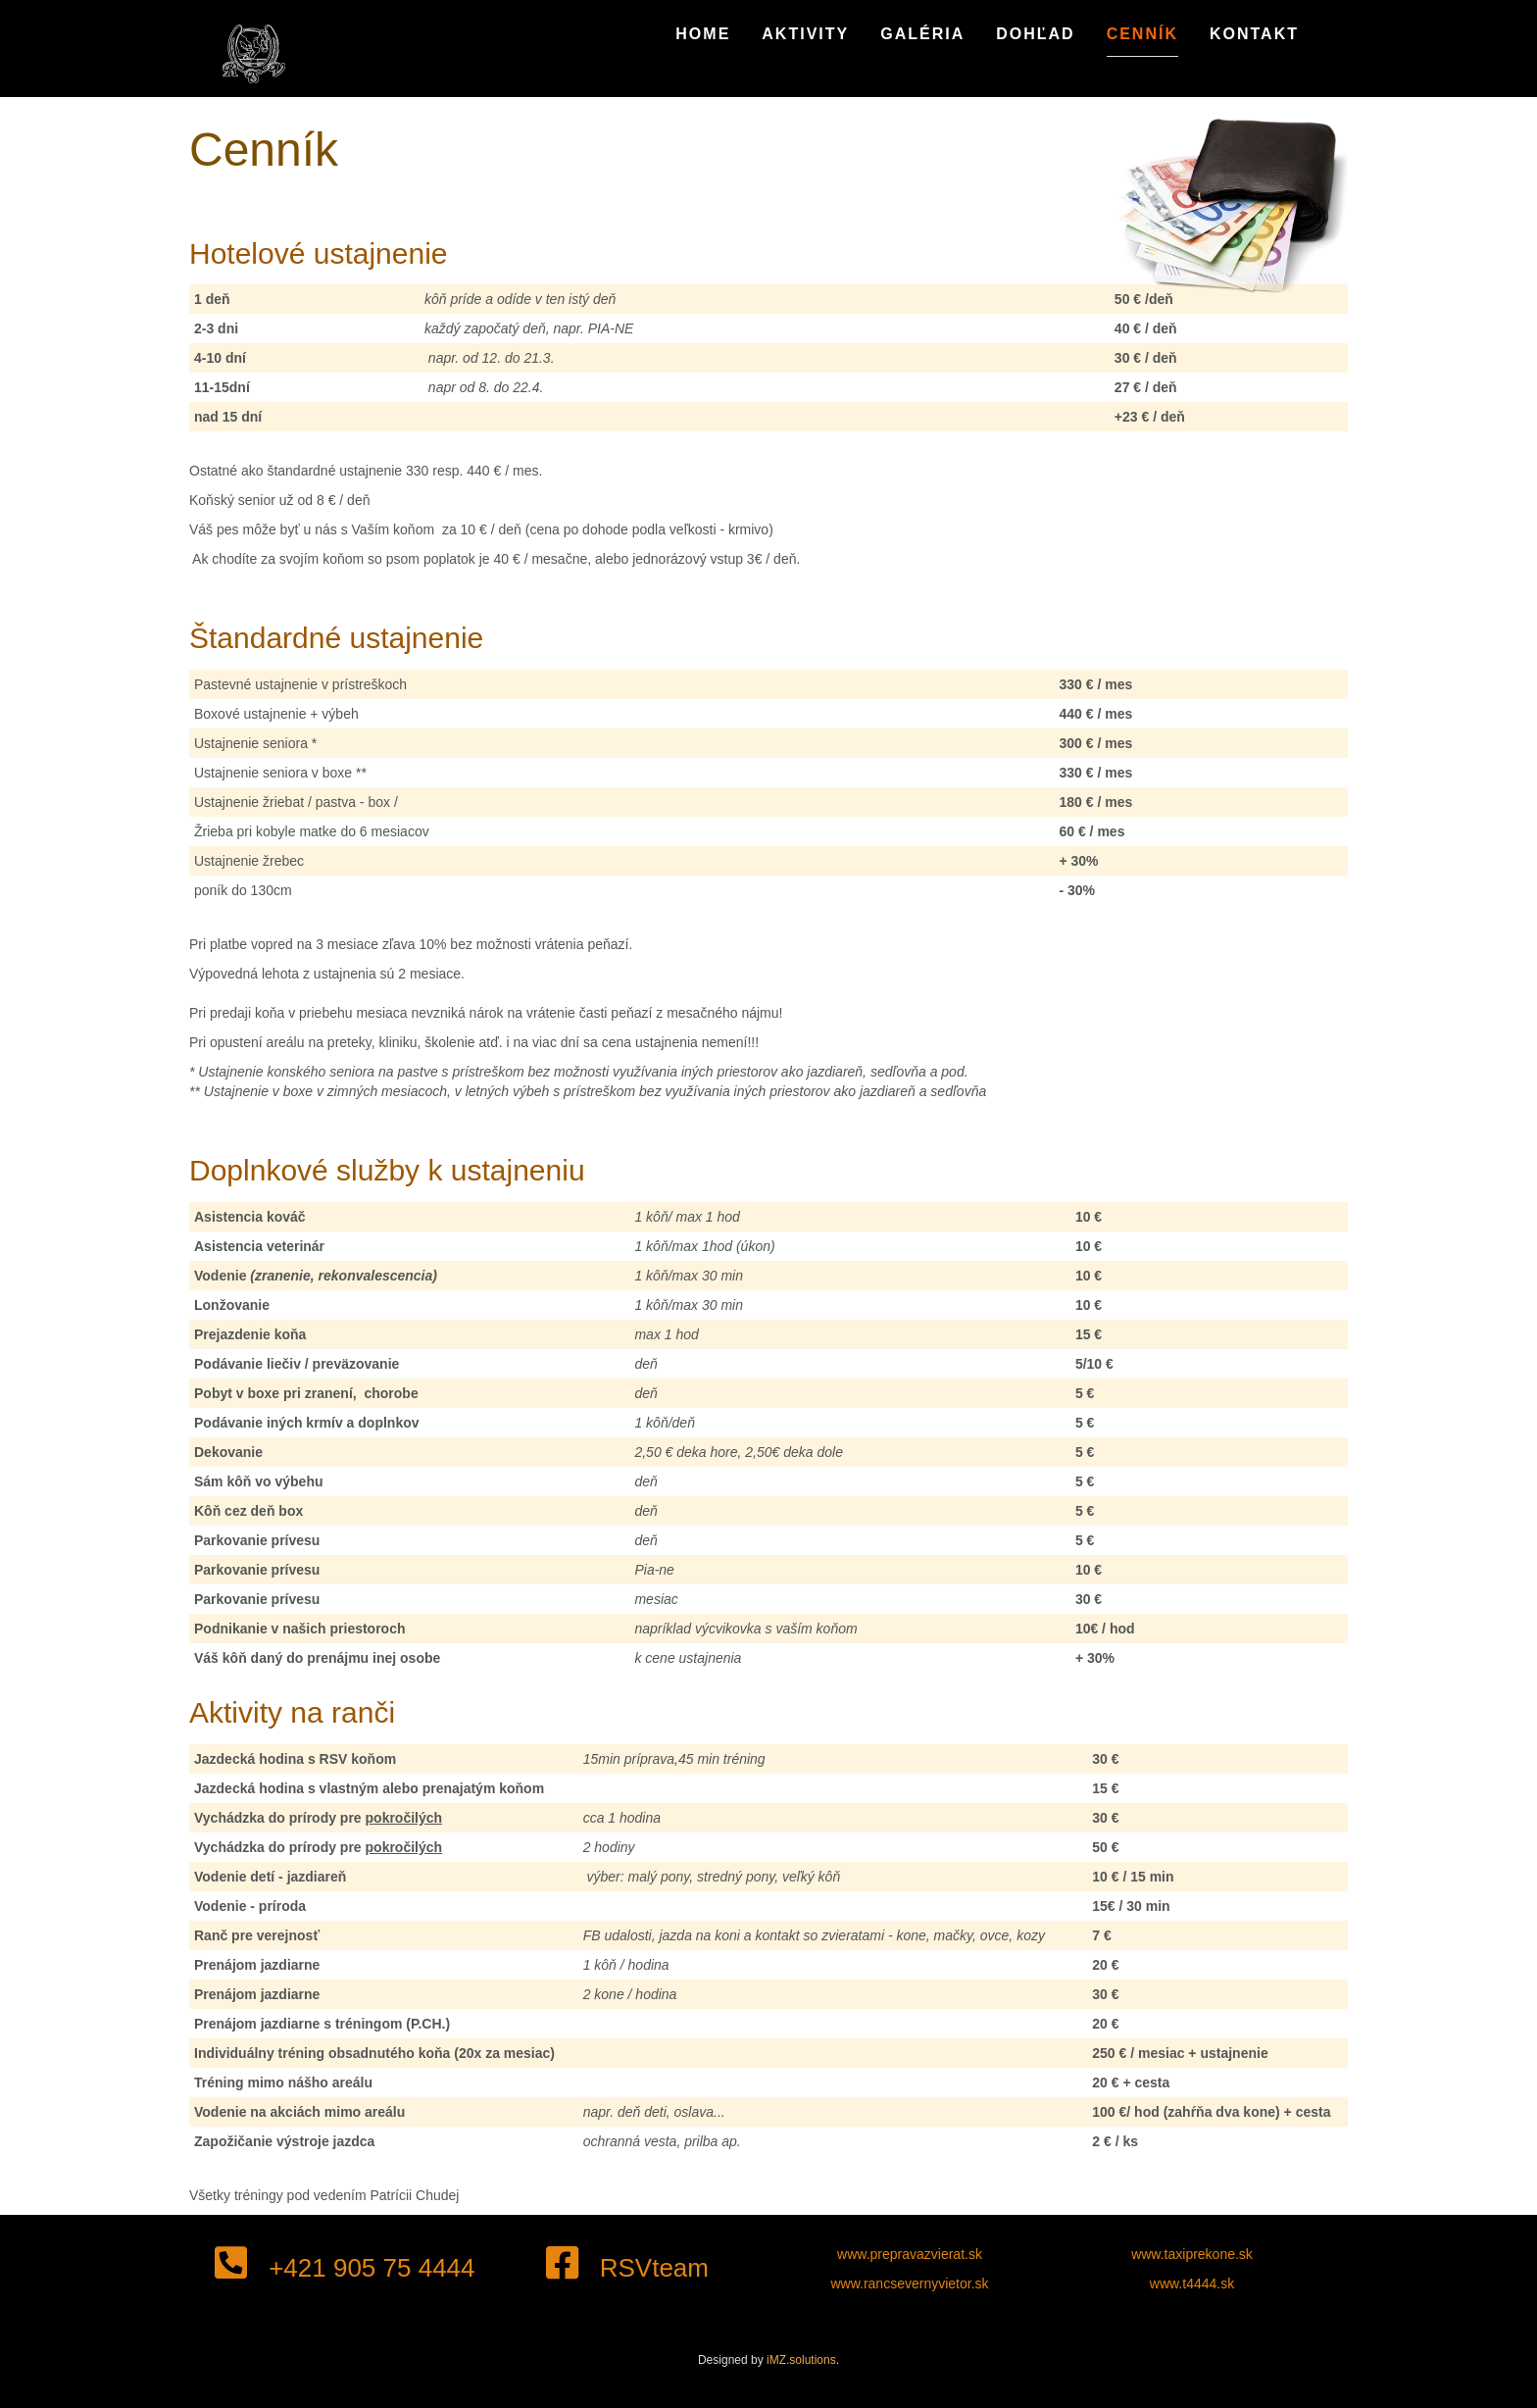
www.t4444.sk (1192, 2283)
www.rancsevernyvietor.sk (909, 2283)
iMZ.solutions (801, 2360)
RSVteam (627, 2268)
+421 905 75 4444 (344, 2268)
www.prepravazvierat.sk (909, 2254)
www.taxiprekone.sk (1192, 2254)
